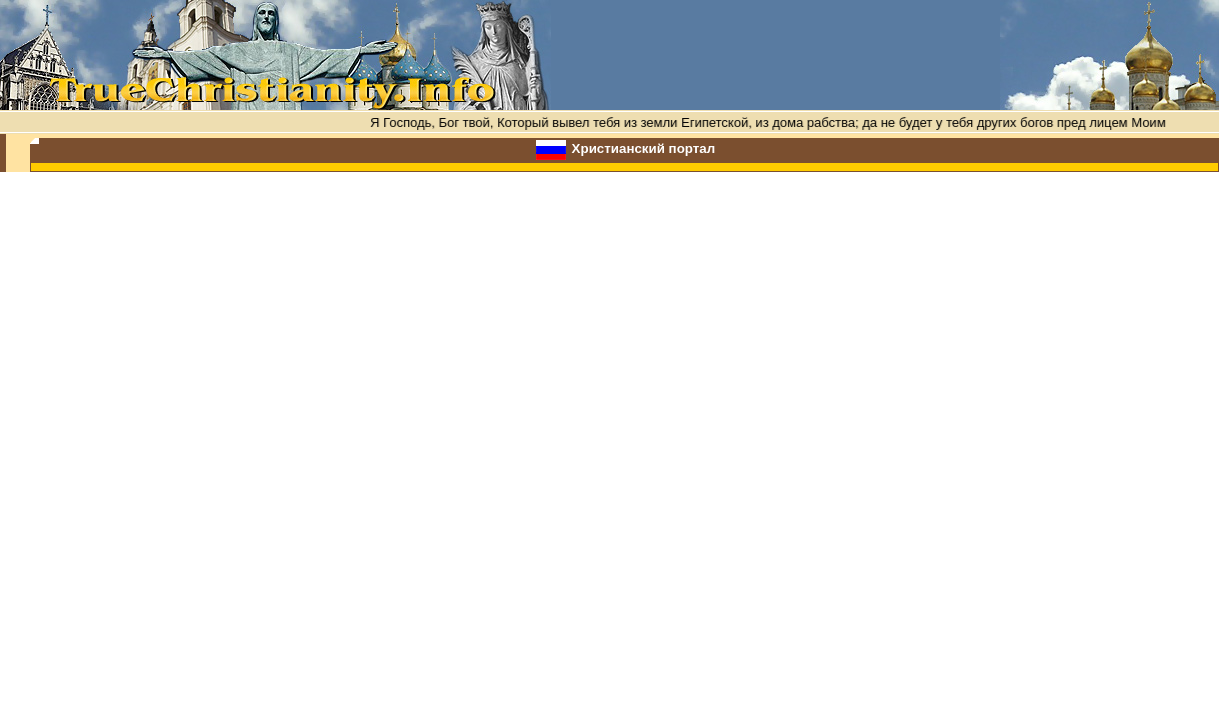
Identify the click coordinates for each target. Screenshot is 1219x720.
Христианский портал (644, 148)
